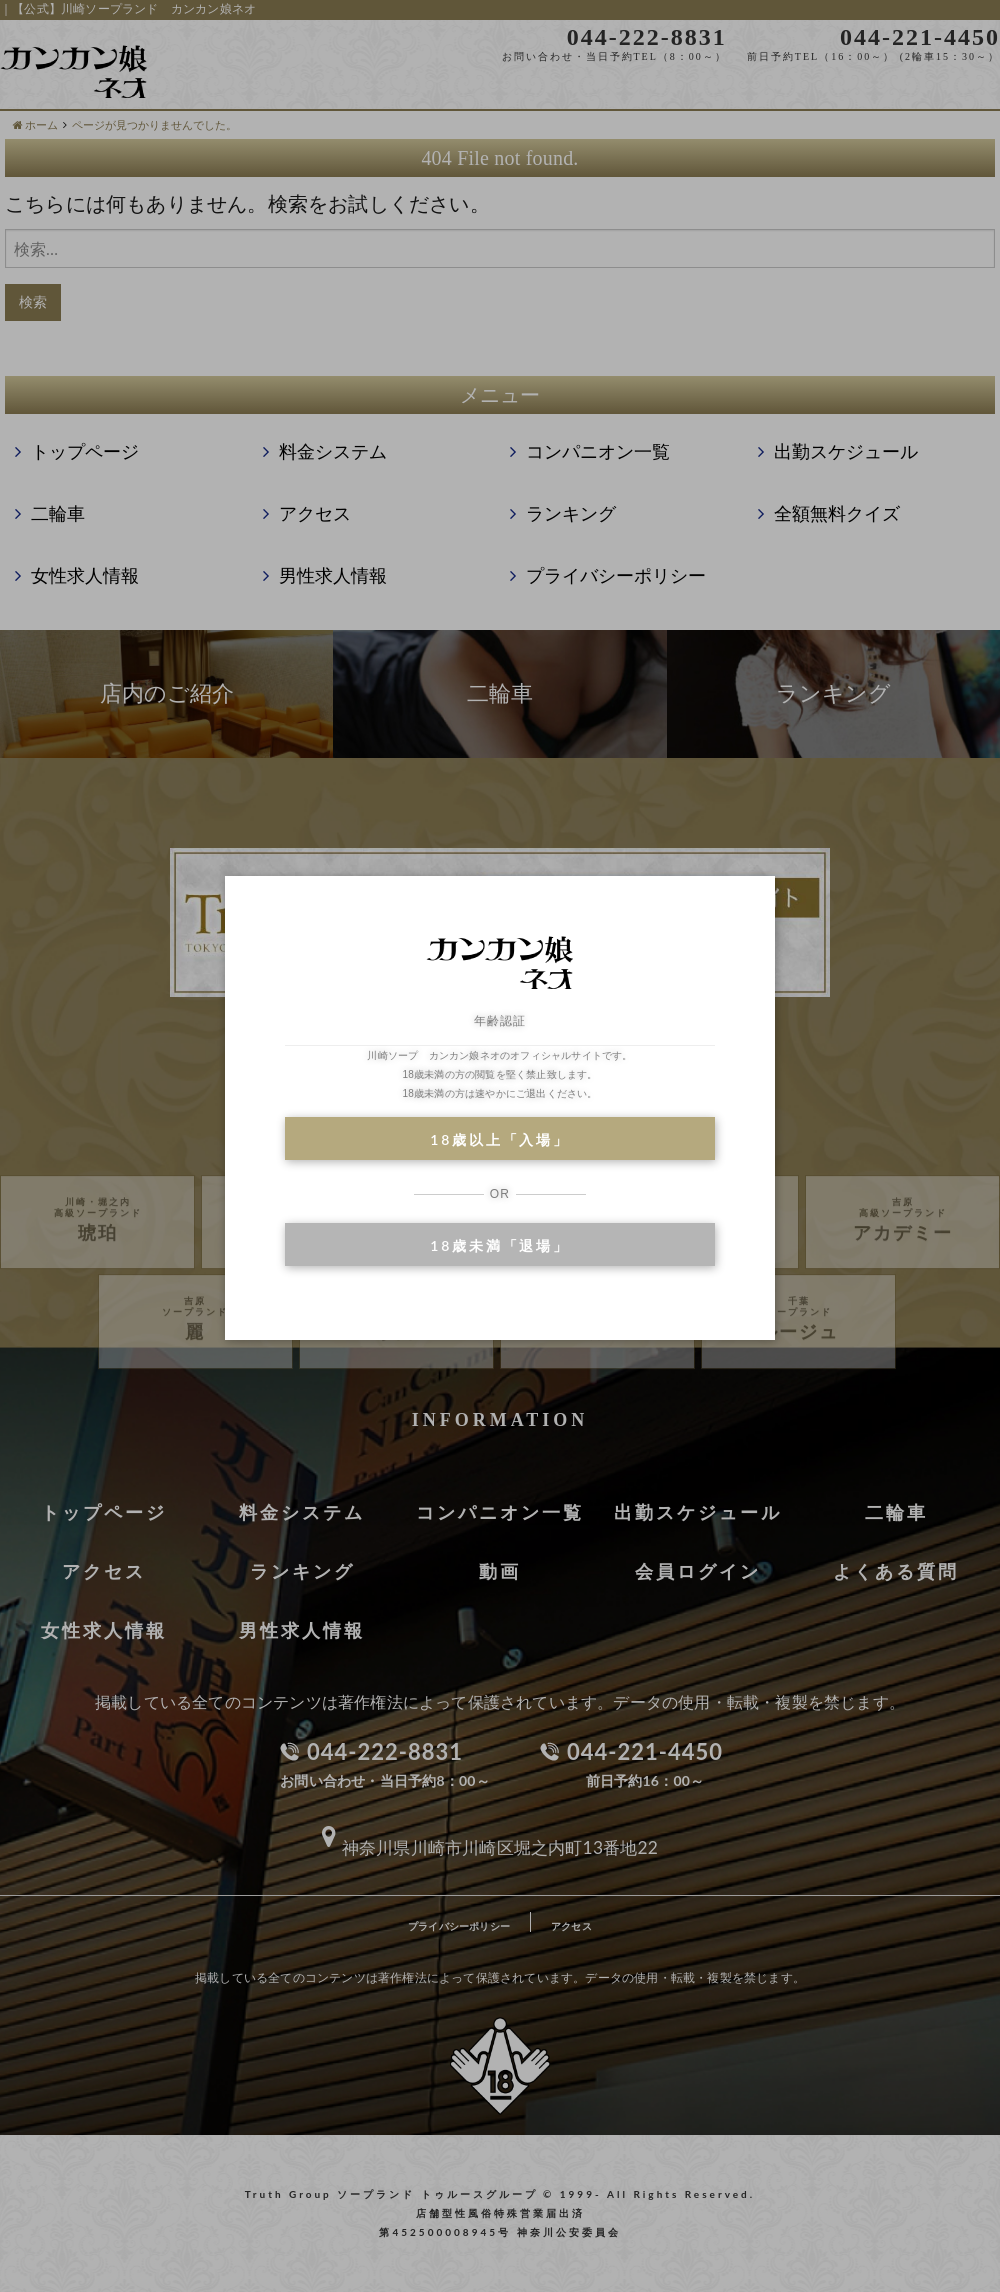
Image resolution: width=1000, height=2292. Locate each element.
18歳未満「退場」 (499, 1245)
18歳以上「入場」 (499, 1139)
